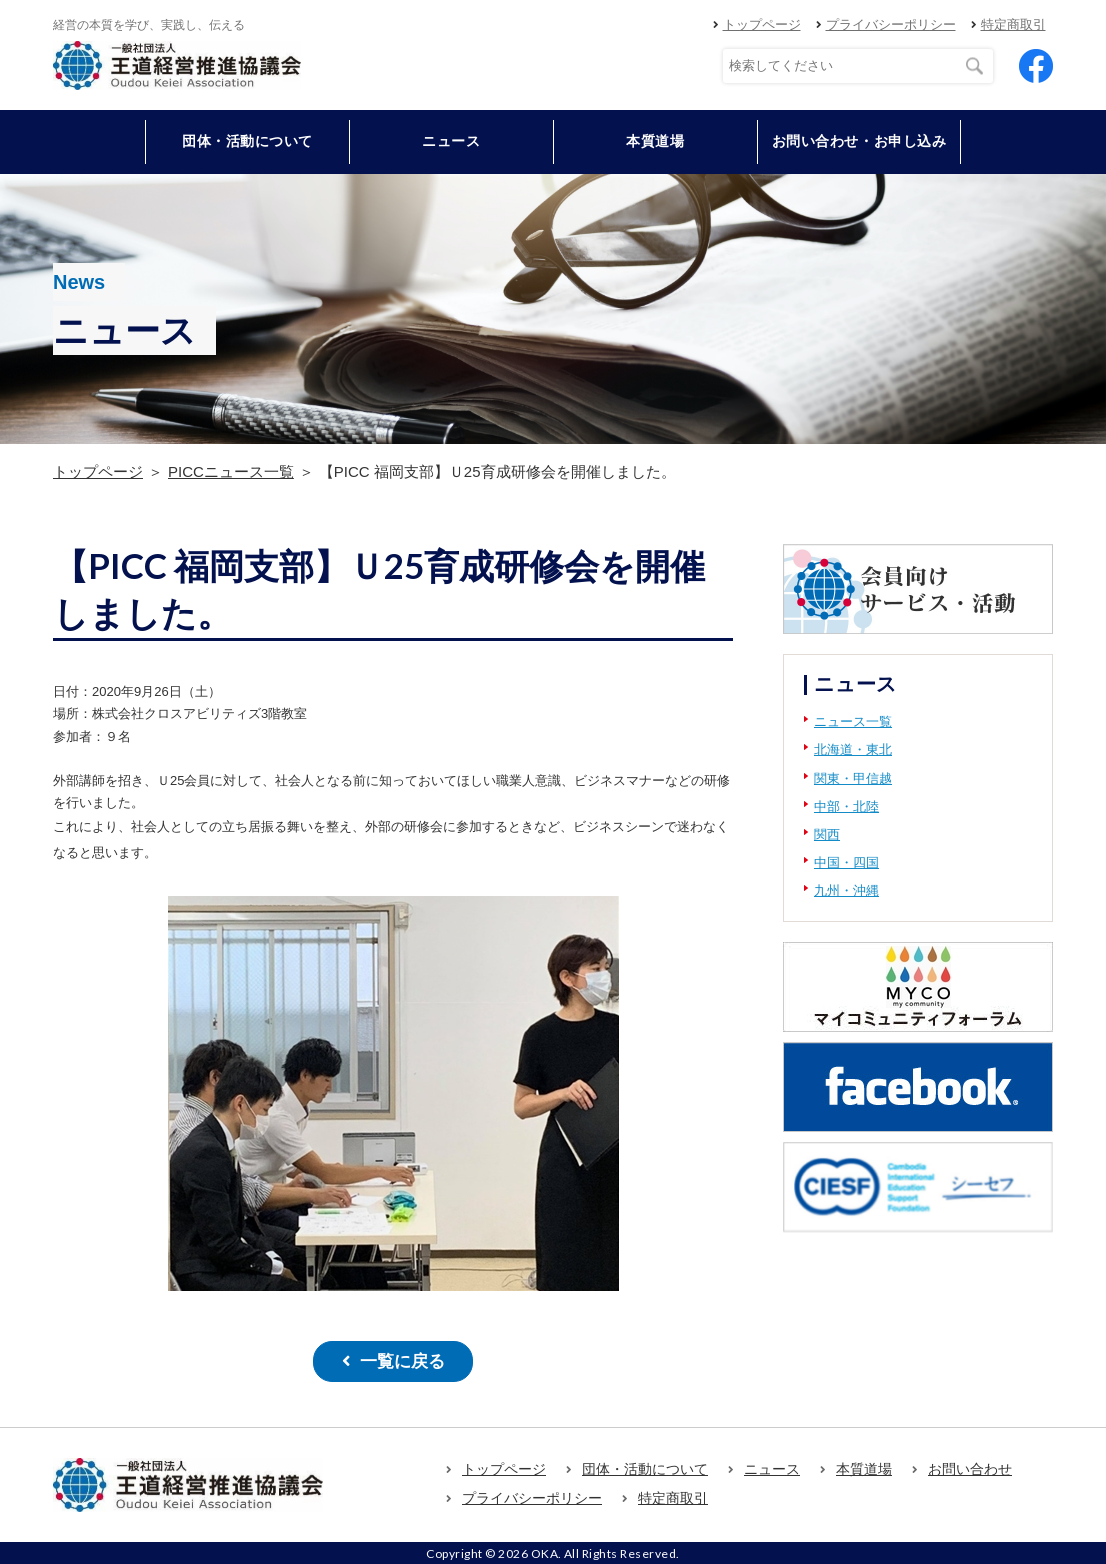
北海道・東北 (853, 749)
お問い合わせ (970, 1467)
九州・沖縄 (846, 890)
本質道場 (655, 141)
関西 (827, 834)
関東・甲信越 (853, 778)
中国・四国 (846, 862)
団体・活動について (645, 1467)
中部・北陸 (846, 806)
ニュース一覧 (853, 721)
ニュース (451, 141)
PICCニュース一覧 (231, 471)
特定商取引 (1013, 24)
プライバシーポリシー (891, 24)
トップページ (762, 24)
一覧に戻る (402, 1360)
